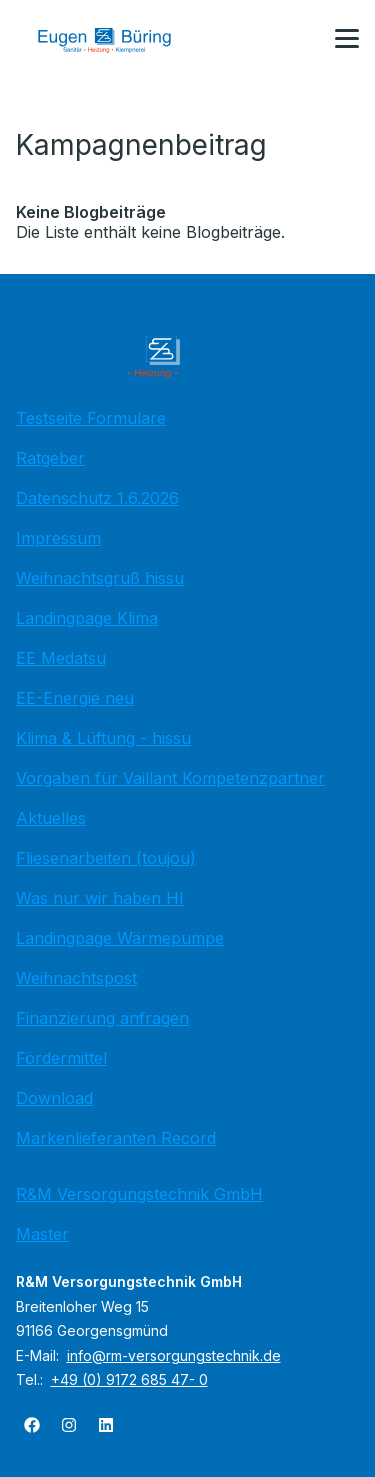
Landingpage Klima (87, 618)
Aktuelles (51, 818)
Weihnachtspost (76, 978)
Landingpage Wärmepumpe (120, 938)
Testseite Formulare (91, 418)
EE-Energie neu (75, 698)
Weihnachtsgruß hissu (100, 578)
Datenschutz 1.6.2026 (97, 498)
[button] (347, 39)
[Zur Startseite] (119, 40)
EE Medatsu (61, 658)
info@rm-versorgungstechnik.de (174, 1355)
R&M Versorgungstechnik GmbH (139, 1194)
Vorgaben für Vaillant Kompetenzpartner (170, 778)
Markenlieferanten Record (116, 1138)
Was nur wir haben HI (100, 898)
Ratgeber (50, 458)
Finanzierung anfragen (102, 1018)
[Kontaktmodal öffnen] (299, 40)
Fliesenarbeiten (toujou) (106, 858)
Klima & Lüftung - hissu (103, 738)
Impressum (58, 538)
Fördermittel (61, 1058)
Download (54, 1098)
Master (42, 1234)
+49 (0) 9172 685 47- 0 (129, 1379)
